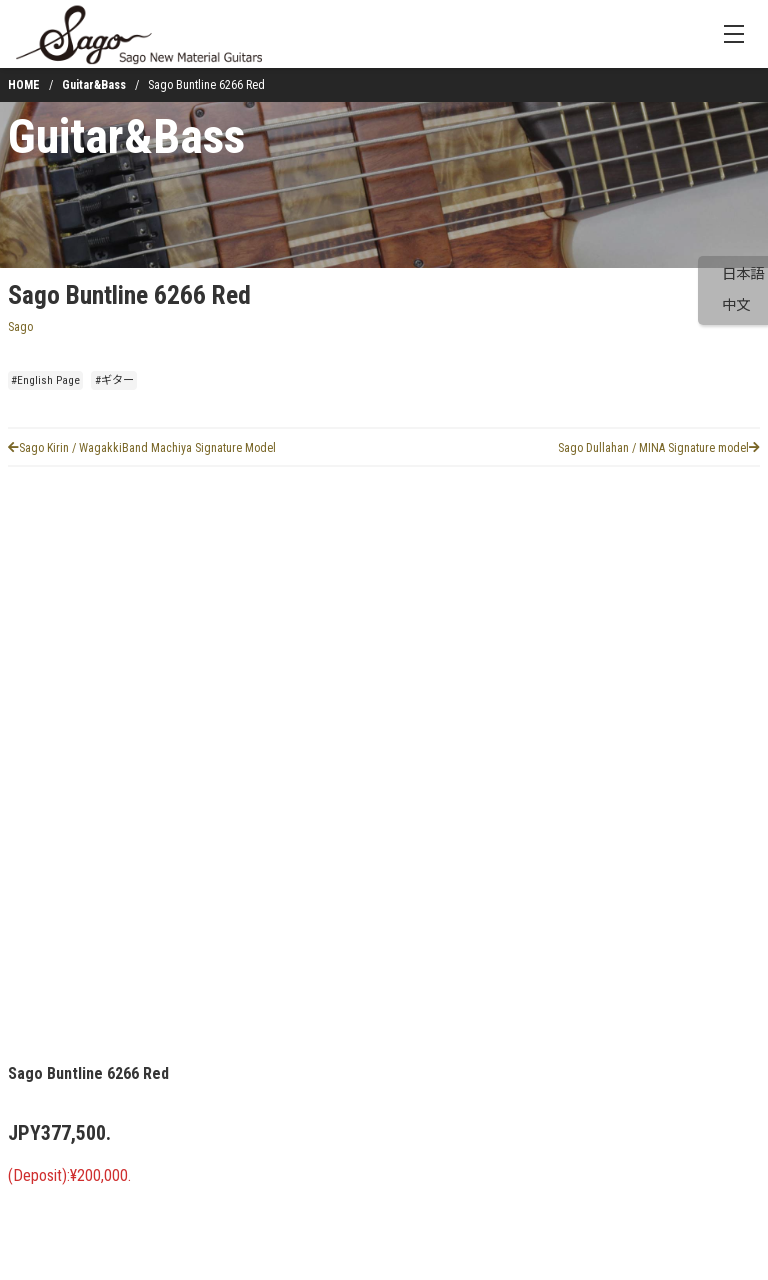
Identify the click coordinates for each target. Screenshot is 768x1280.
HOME (24, 85)
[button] (64, 962)
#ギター (114, 380)
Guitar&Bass (94, 85)
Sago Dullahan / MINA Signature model (659, 448)
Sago (20, 327)
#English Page (45, 380)
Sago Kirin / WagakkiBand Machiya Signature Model (142, 448)
